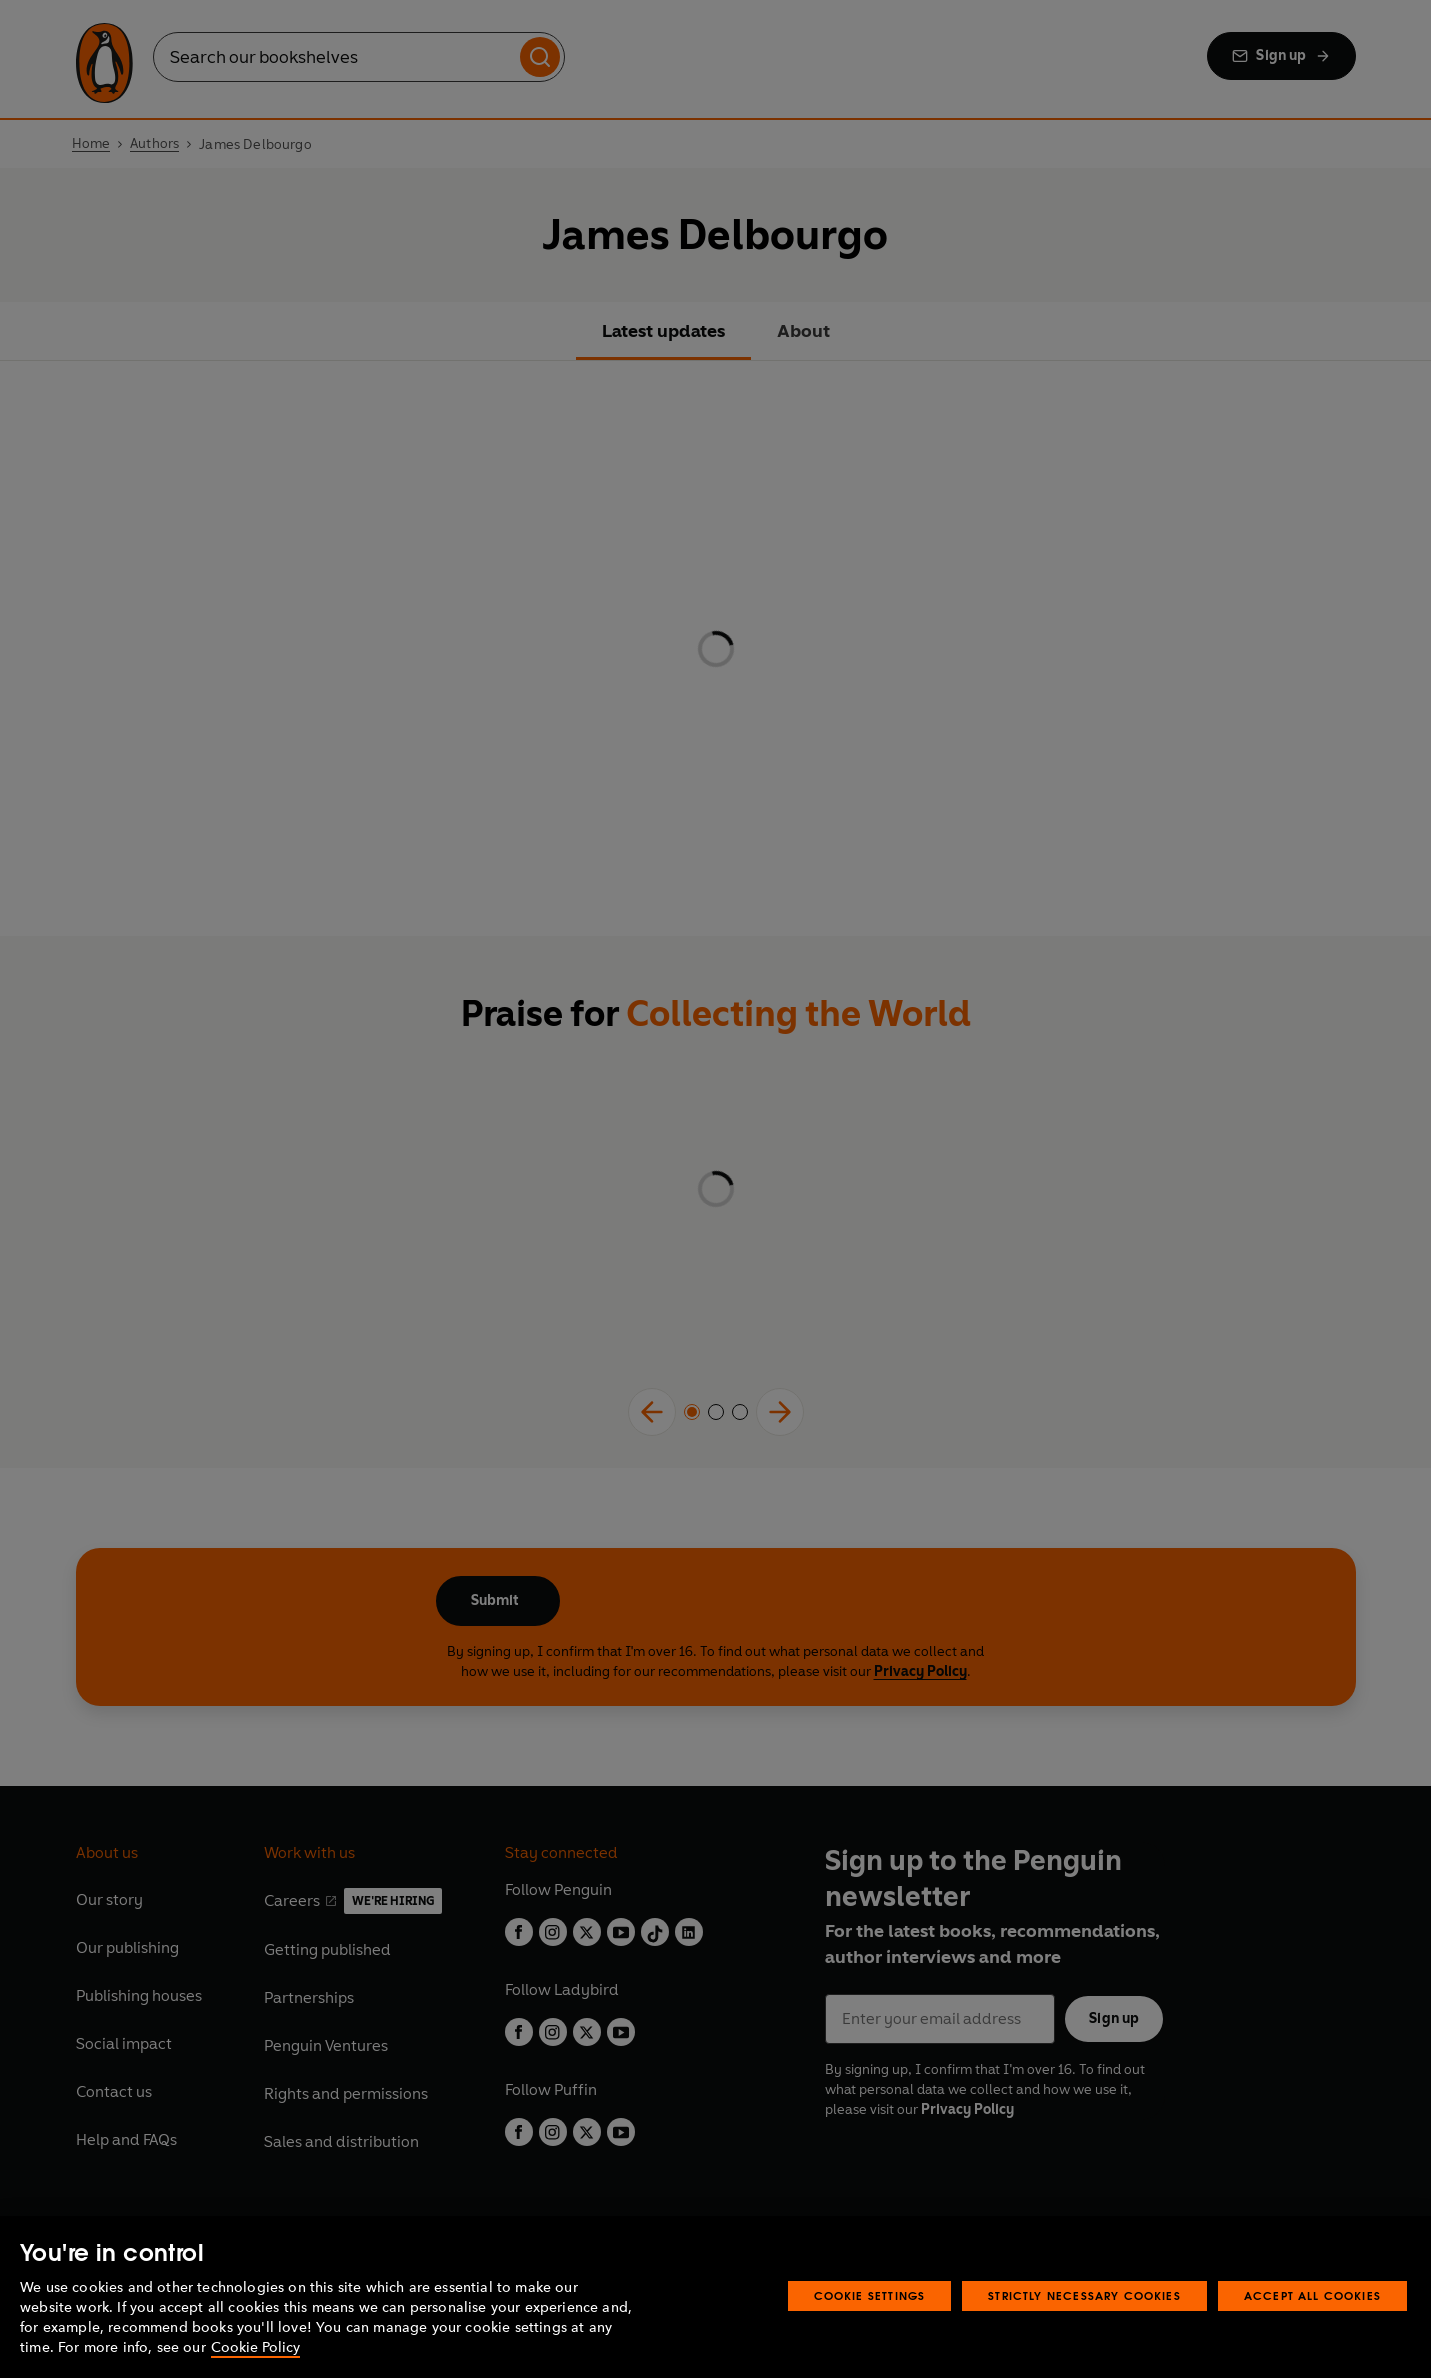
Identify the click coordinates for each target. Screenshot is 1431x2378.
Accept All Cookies (1312, 2295)
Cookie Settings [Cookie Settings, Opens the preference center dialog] (870, 2295)
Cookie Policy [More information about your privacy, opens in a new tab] (255, 2347)
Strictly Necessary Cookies (1084, 2295)
